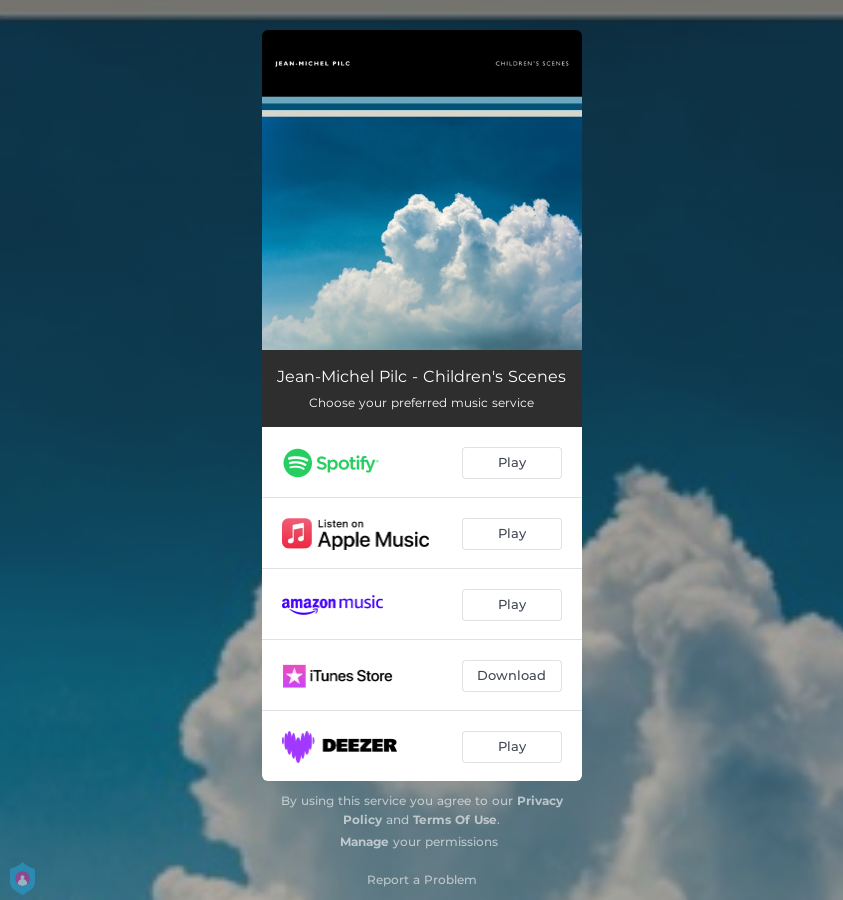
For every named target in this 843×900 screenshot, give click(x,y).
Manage (364, 841)
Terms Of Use (455, 819)
